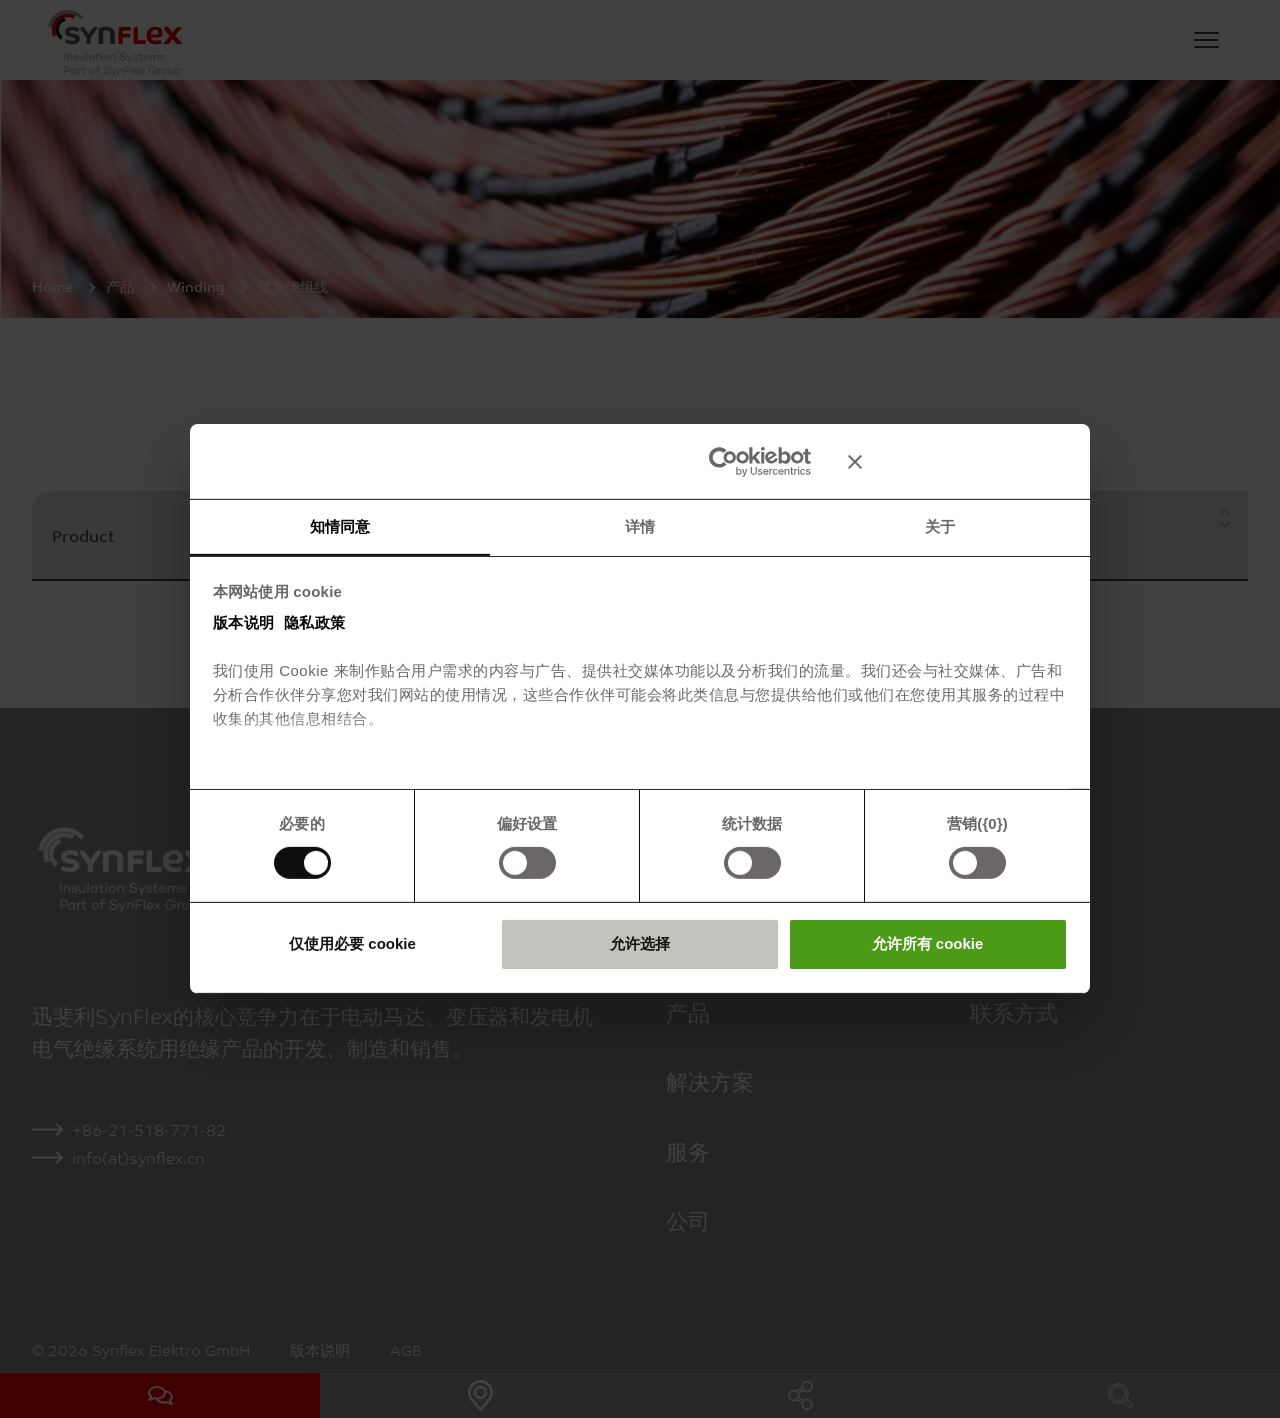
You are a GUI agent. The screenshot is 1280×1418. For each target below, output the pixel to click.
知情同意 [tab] (340, 525)
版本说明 (244, 622)
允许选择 (640, 943)
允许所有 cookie (928, 943)
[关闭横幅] (958, 461)
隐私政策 (315, 622)
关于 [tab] (940, 525)
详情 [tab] (640, 525)
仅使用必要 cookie (352, 943)
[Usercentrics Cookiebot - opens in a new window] (723, 461)
